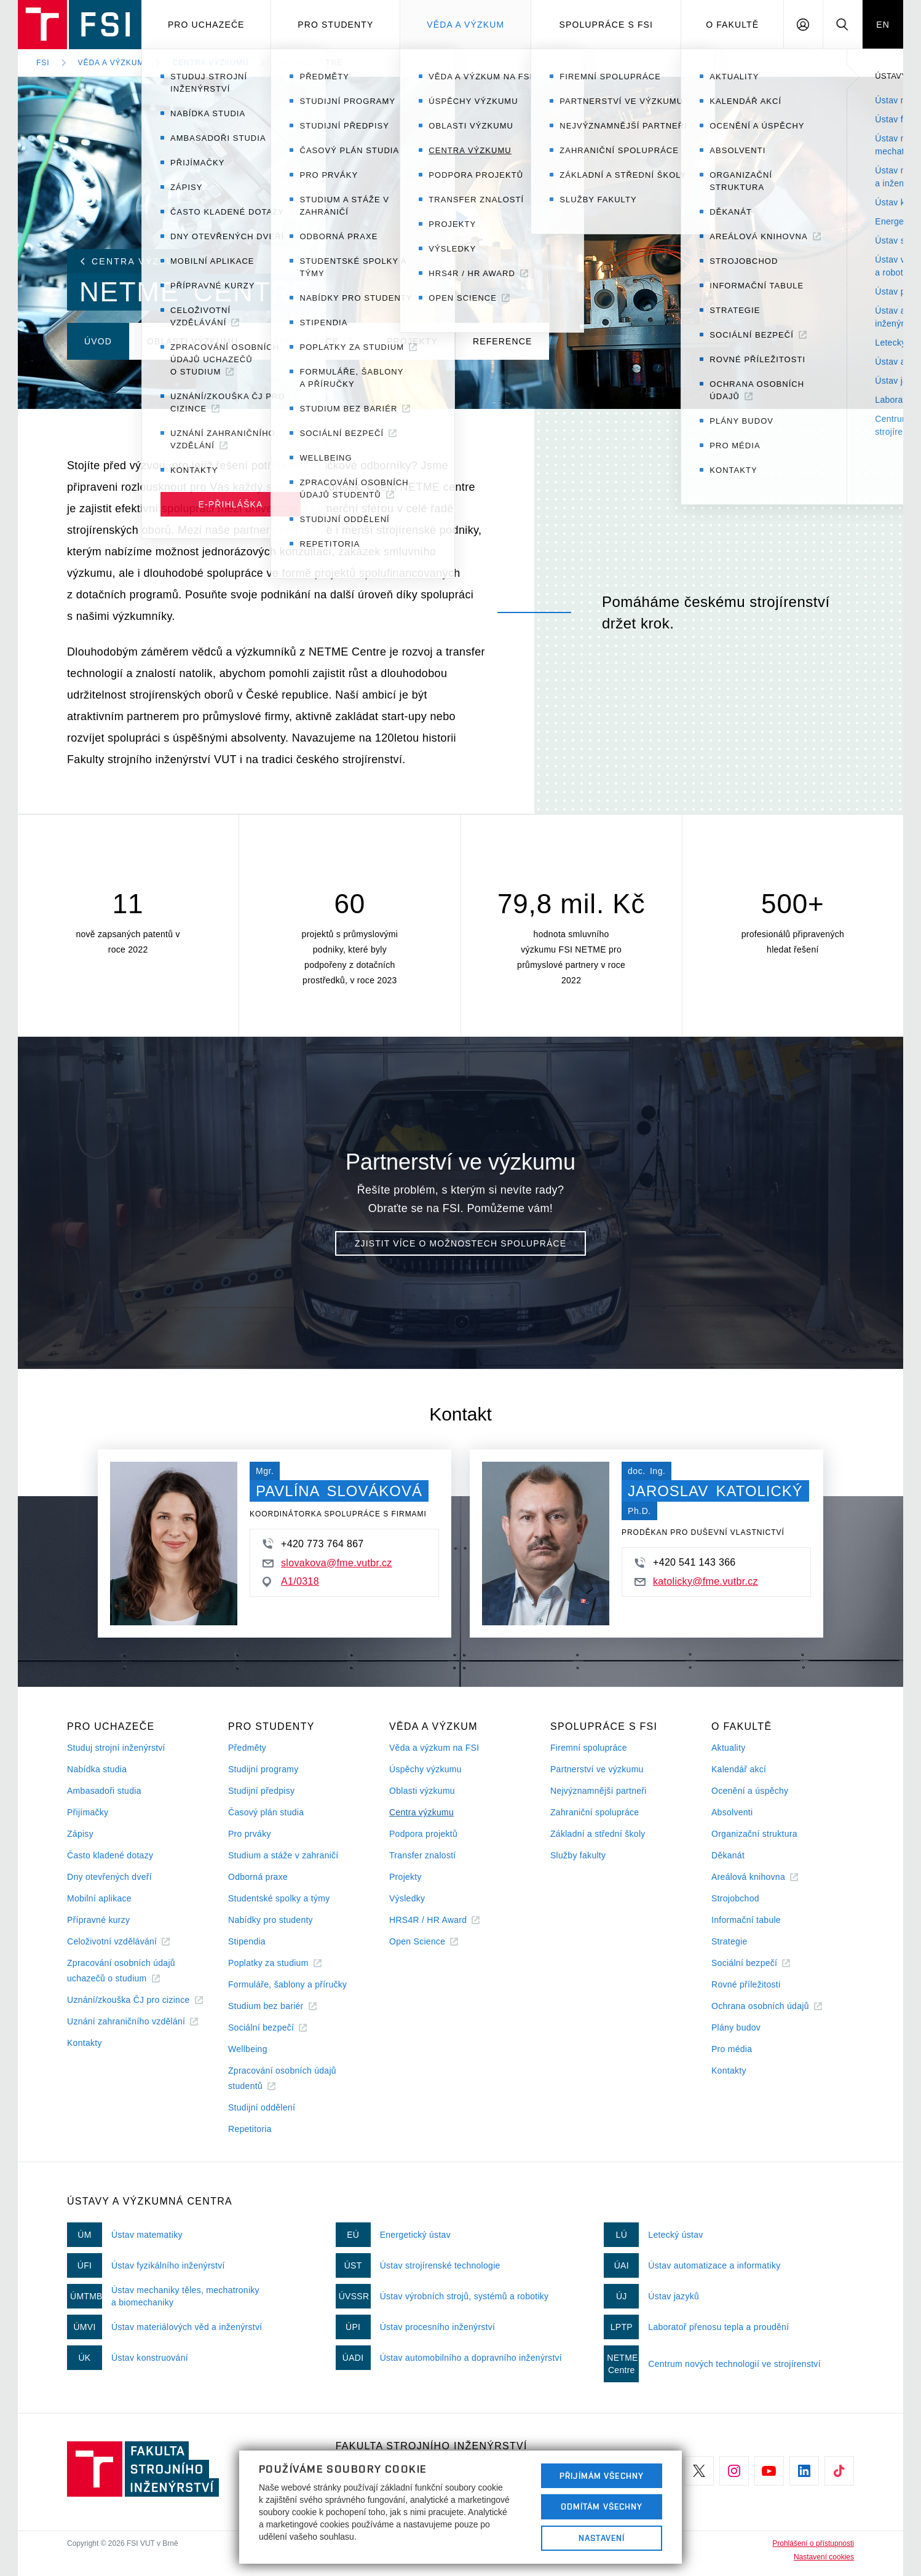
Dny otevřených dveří (109, 1877)
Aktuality (728, 1748)
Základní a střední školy (598, 1834)
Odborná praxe (258, 1877)
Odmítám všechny (602, 2506)
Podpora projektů (423, 1834)
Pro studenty (335, 25)
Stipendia (247, 1941)
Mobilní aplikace (99, 1898)
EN (883, 25)
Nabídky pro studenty (270, 1920)
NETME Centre (309, 62)
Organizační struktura (754, 1834)
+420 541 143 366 (685, 1562)
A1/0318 (291, 1581)
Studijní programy (263, 1769)
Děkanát (728, 1855)
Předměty (247, 1748)
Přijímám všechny (601, 2476)
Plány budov (736, 2027)
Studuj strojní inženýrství (116, 1748)
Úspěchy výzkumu (425, 1769)
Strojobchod (735, 1898)
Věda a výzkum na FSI (434, 1748)
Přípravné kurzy (98, 1920)
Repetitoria (250, 2129)
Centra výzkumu (210, 62)
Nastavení (602, 2538)
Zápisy (80, 1834)
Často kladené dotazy (110, 1855)
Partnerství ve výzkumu (597, 1769)
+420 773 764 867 (313, 1543)
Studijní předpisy (261, 1791)
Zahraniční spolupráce (594, 1812)
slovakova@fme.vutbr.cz (327, 1563)
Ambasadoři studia (104, 1791)
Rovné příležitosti (745, 1984)
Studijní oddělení (261, 2107)
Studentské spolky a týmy (279, 1898)
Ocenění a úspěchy (749, 1791)
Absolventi (732, 1812)
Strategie (729, 1941)
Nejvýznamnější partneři (598, 1791)
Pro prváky (249, 1834)
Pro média (731, 2049)
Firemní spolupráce (588, 1748)
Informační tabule (746, 1920)
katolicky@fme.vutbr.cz (696, 1581)
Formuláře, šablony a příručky (287, 1984)
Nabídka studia (97, 1769)
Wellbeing (247, 2049)
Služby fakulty (578, 1855)
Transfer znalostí (422, 1855)
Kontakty (84, 2043)
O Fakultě (732, 25)
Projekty (405, 1877)
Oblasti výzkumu (422, 1791)
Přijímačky (87, 1812)
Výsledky (407, 1898)
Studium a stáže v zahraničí (283, 1855)
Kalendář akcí (738, 1769)
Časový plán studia (266, 1812)
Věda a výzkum (465, 25)
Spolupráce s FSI (606, 25)
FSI (43, 62)
